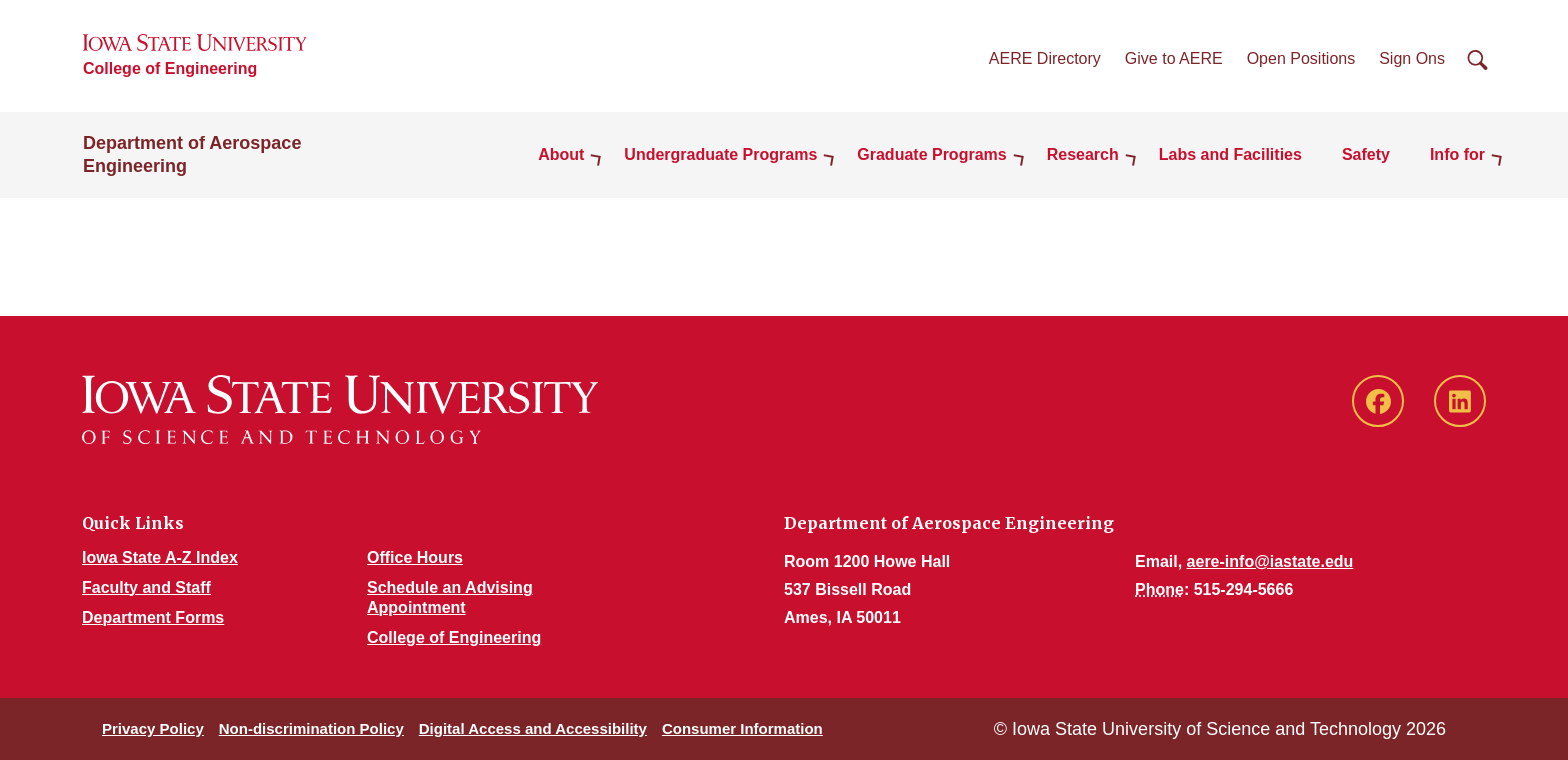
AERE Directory (1045, 58)
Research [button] (1083, 154)
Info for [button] (1457, 154)
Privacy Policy (153, 728)
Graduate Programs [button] (931, 154)
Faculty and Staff (146, 587)
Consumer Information (742, 728)
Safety (1366, 154)
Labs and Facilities (1230, 154)
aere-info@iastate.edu (1270, 561)
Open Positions (1301, 58)
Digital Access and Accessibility (533, 728)
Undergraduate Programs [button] (720, 154)
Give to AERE (1174, 58)
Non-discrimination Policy (311, 728)
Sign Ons (1412, 58)
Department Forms (153, 617)
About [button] (561, 154)
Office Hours (415, 557)
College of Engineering (170, 68)
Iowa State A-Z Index (160, 557)
